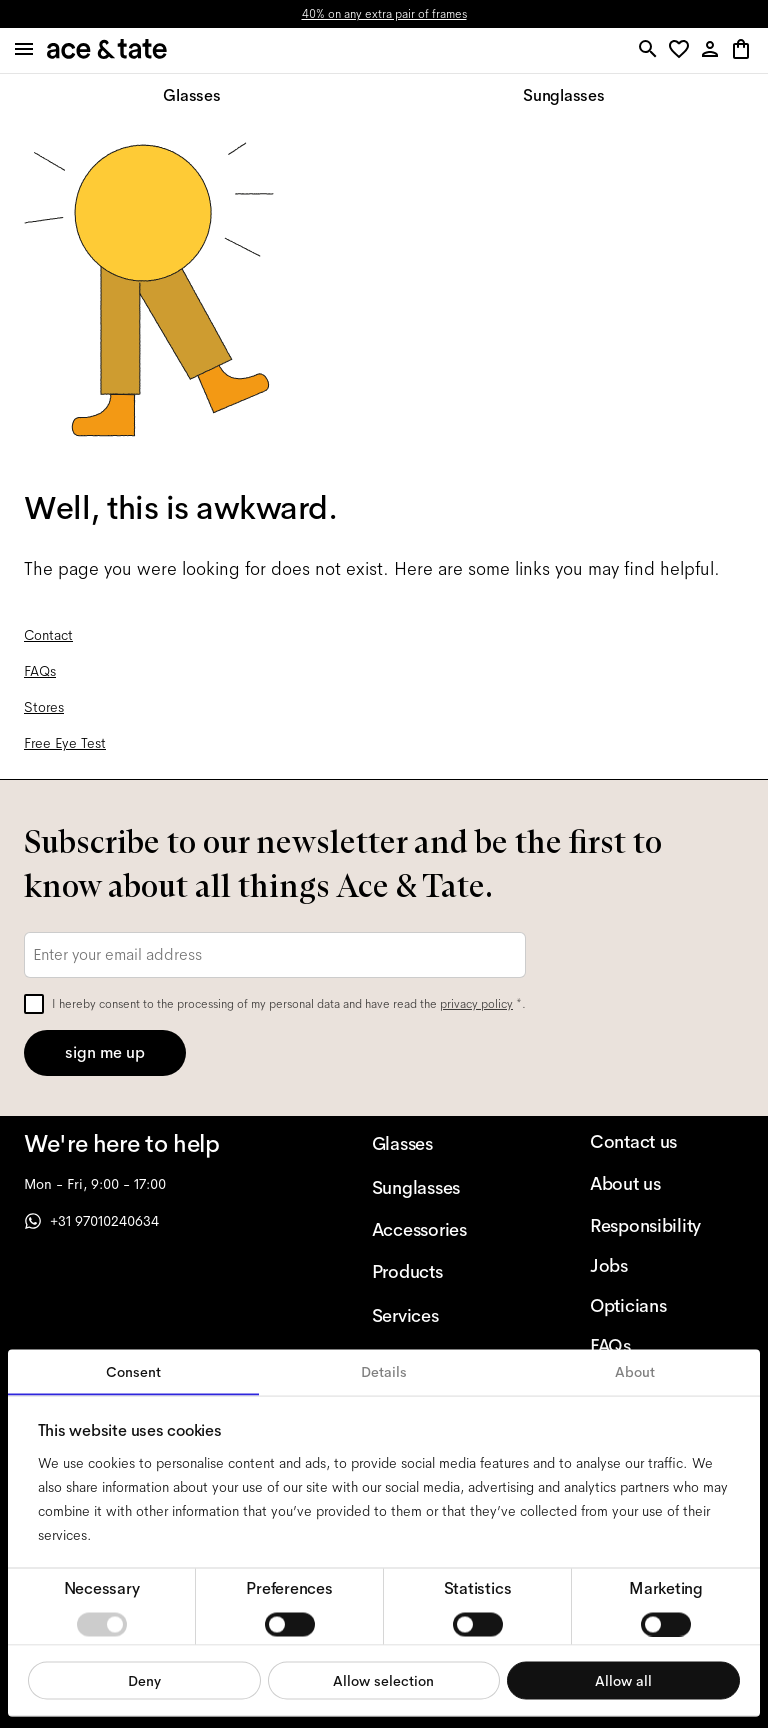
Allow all (623, 1680)
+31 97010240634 (91, 1221)
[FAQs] (667, 1346)
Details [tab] (384, 1372)
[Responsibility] (667, 1226)
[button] (682, 50)
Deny (144, 1680)
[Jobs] (667, 1266)
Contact (48, 635)
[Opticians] (667, 1306)
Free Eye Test (65, 743)
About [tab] (635, 1372)
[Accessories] (449, 1230)
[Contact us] (667, 1142)
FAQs (40, 671)
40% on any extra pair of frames (384, 14)
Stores (44, 707)
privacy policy (476, 1004)
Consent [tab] (133, 1372)
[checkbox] (34, 1004)
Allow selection (383, 1680)
